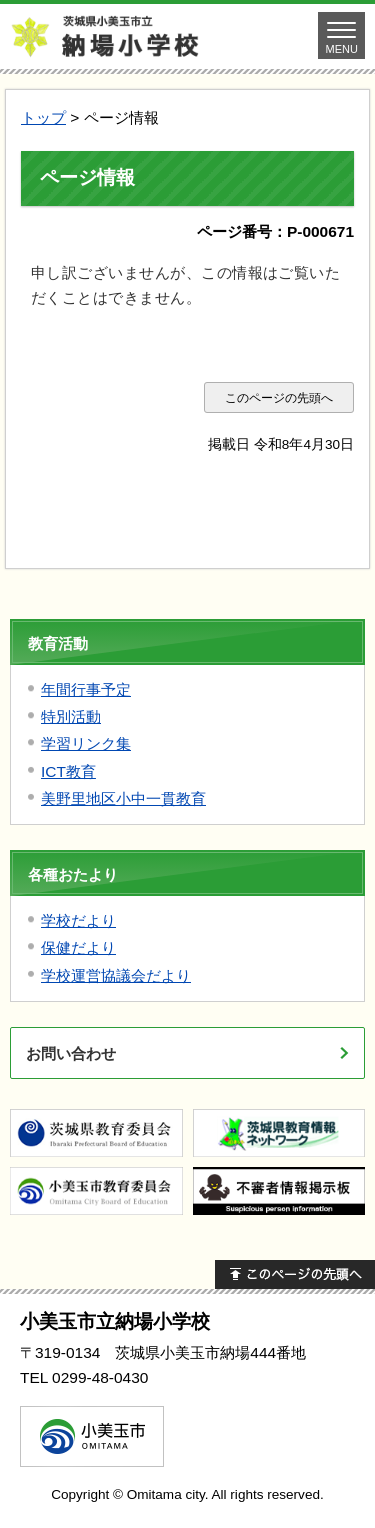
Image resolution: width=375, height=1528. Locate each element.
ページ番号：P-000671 (275, 231)
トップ (43, 117)
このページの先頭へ (279, 397)
